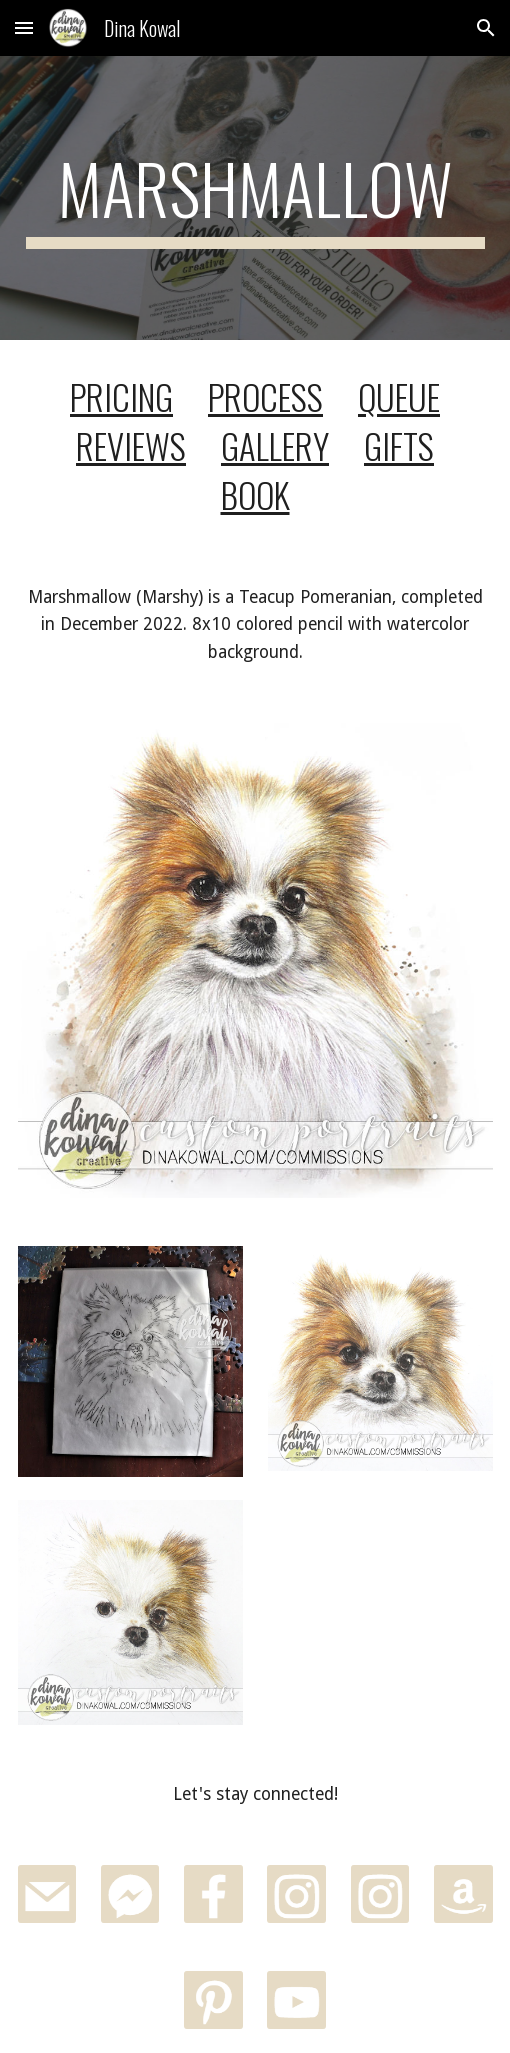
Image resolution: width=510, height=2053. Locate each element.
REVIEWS (131, 445)
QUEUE (399, 396)
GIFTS (399, 445)
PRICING (121, 396)
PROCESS (265, 396)
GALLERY (275, 445)
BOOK (255, 494)
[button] (24, 27)
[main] (255, 198)
